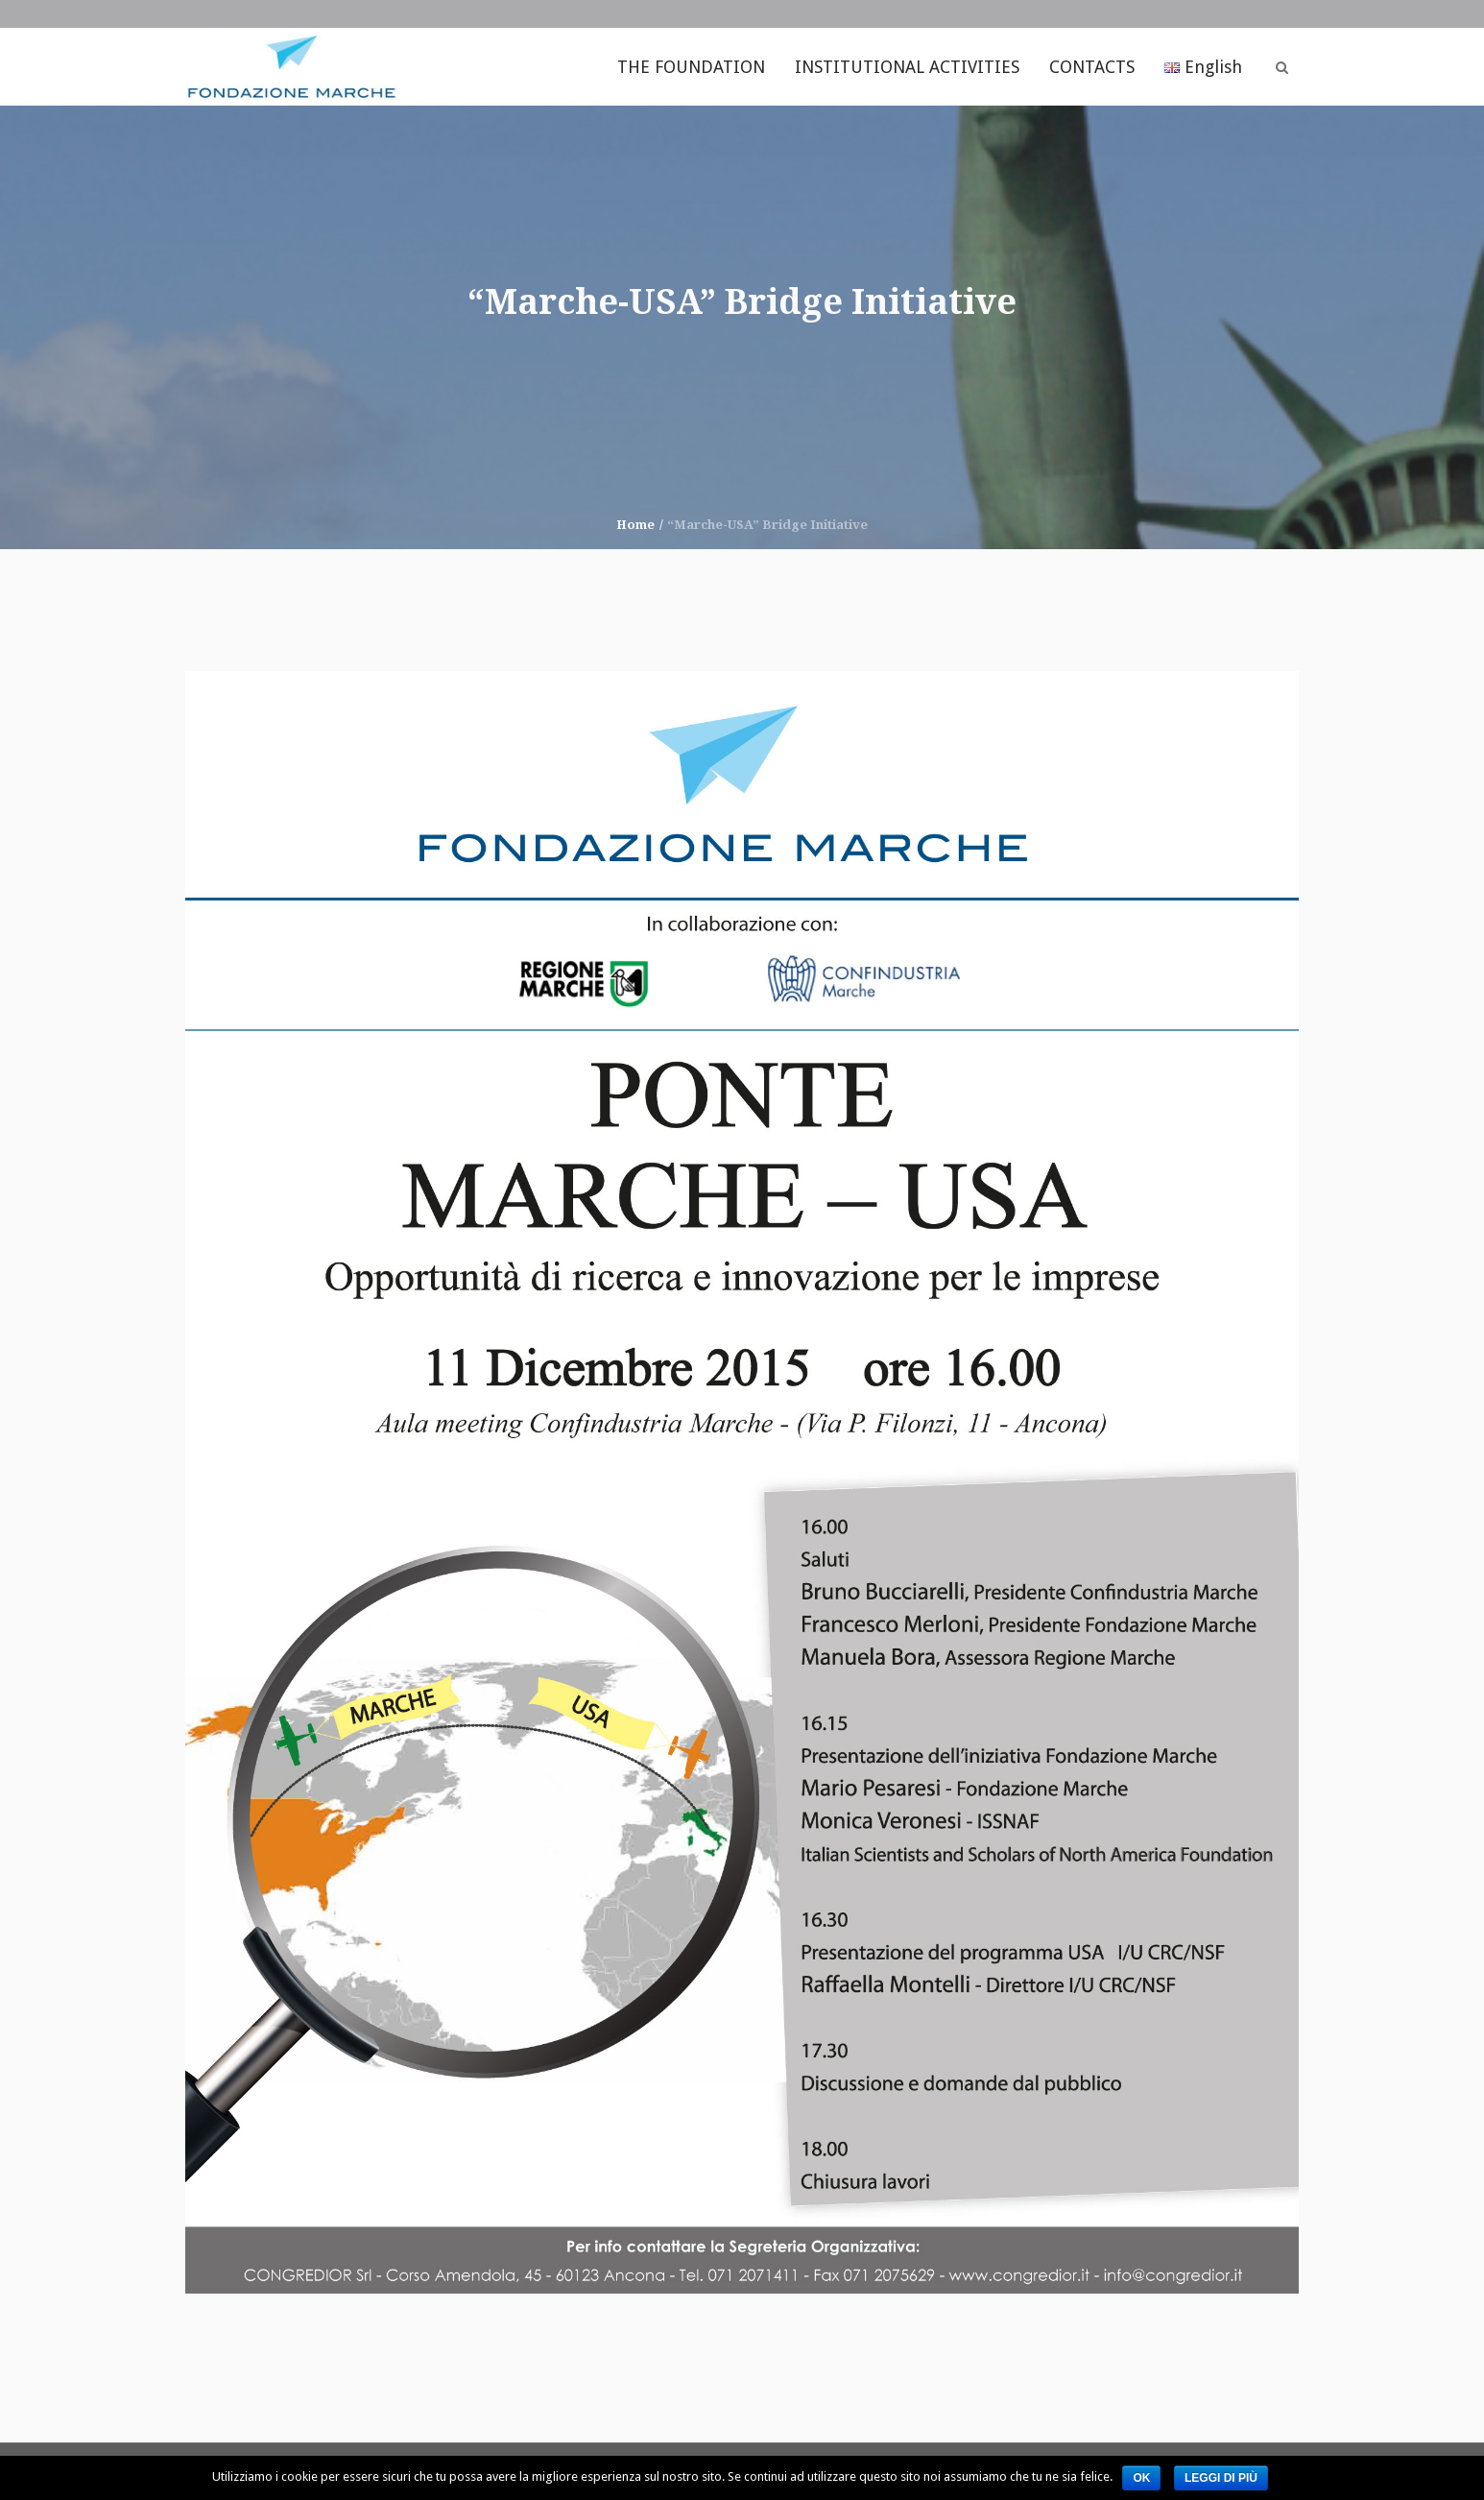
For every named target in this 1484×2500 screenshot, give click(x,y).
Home (635, 524)
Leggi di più (1221, 2478)
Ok (1141, 2478)
